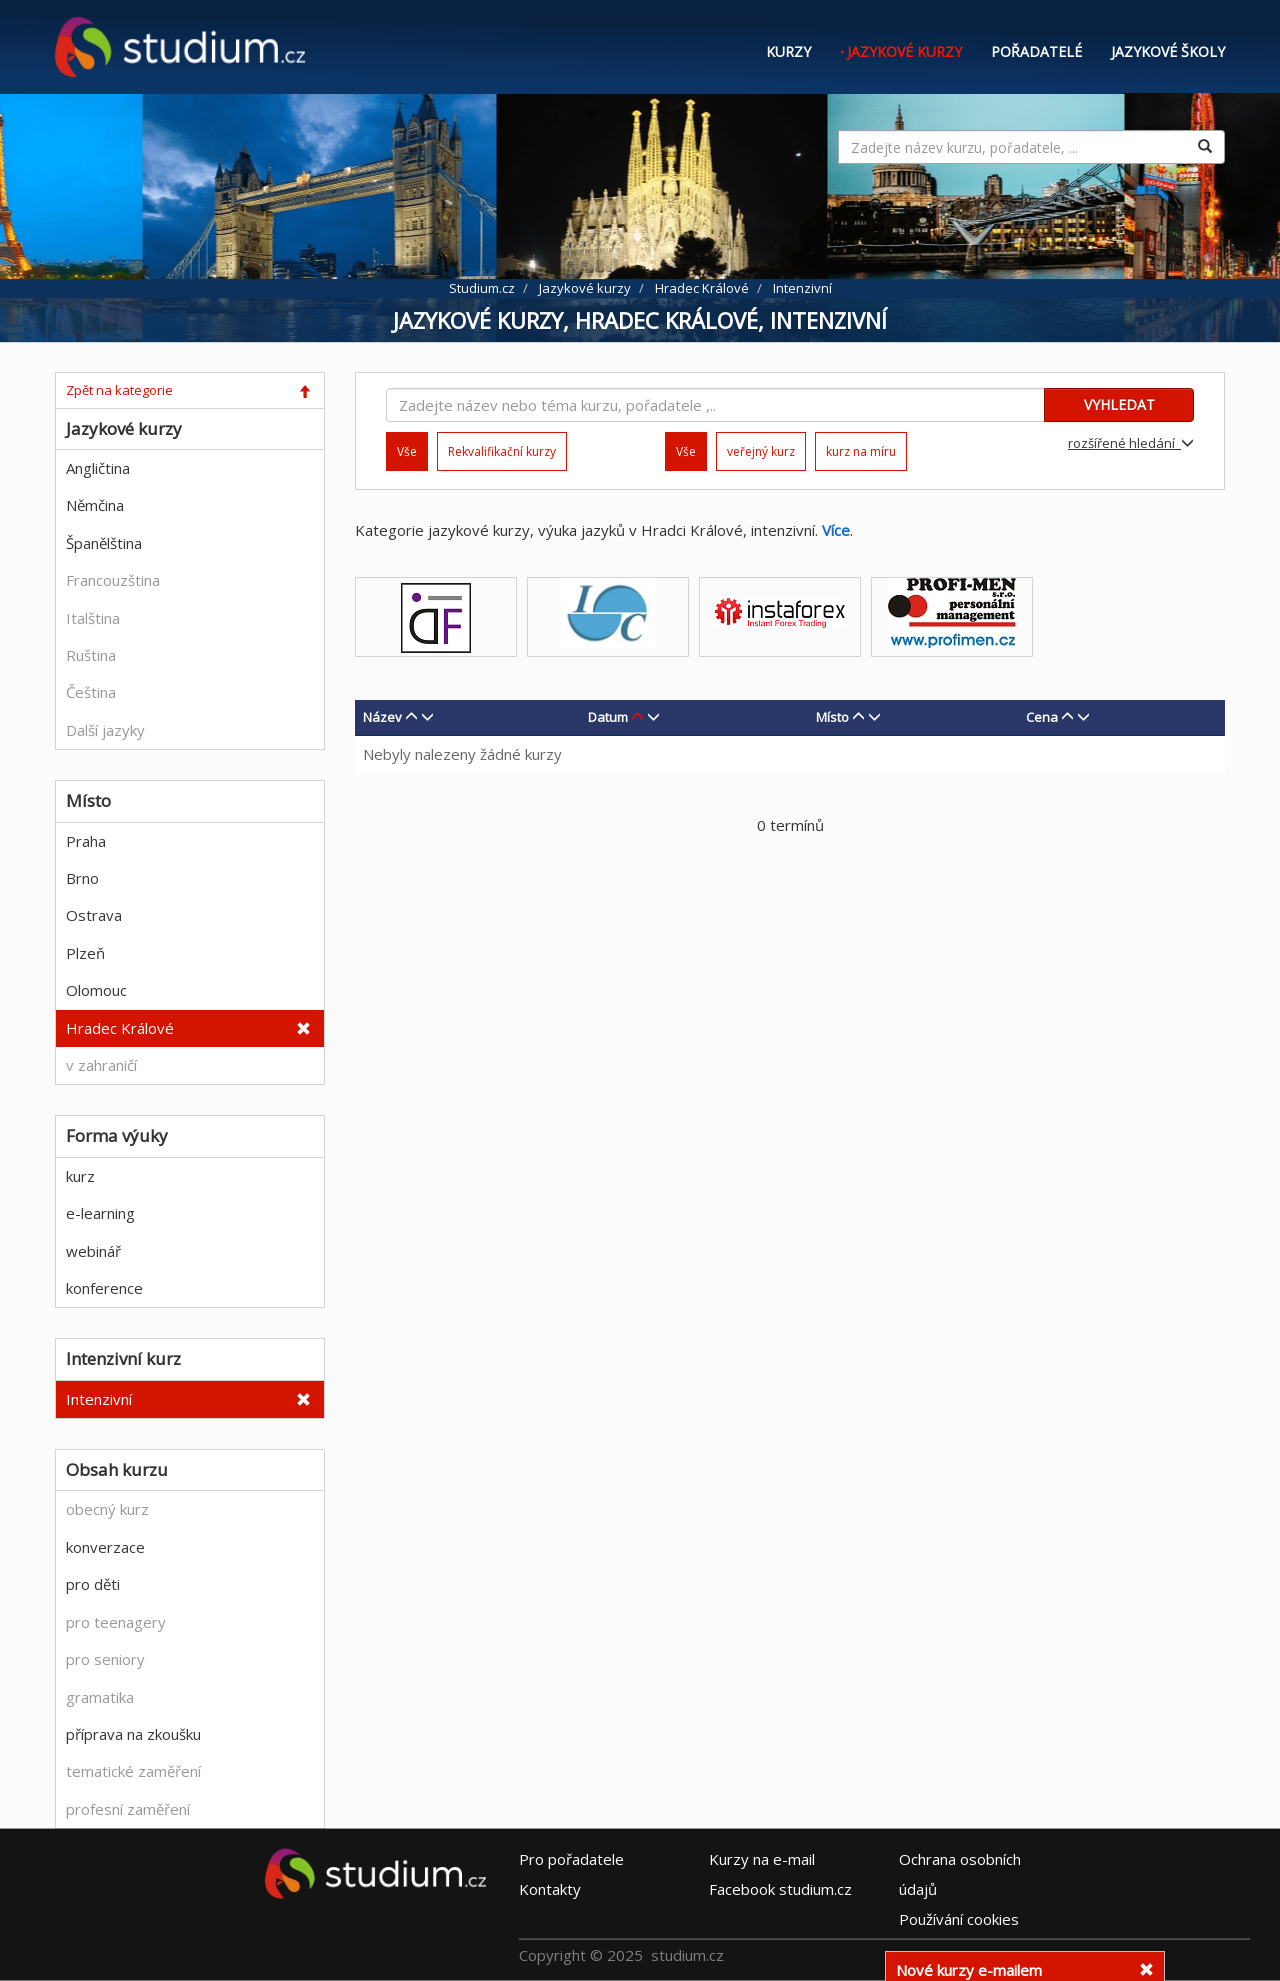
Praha (86, 841)
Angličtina (98, 468)
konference (104, 1288)
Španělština (104, 543)
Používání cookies (959, 1918)
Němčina (95, 505)
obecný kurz (107, 1509)
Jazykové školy (1168, 51)
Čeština (91, 692)
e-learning (100, 1213)
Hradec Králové (120, 1028)
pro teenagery (116, 1622)
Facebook (780, 1888)
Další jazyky (105, 730)
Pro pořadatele (571, 1858)
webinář (93, 1251)
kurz (80, 1176)
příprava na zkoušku (133, 1734)
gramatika (100, 1697)
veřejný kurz (761, 451)
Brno (82, 878)
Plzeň (85, 953)
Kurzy (788, 51)
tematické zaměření (133, 1771)
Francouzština (113, 580)
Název (382, 717)
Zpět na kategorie (119, 390)
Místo (832, 717)
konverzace (105, 1547)
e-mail (762, 1858)
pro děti (93, 1584)
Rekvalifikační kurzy (502, 451)
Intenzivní (99, 1399)
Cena (1042, 717)
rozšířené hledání (1131, 443)
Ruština (91, 655)
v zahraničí (101, 1065)
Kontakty (550, 1888)
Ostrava (94, 915)
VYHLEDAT (1119, 404)
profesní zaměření (128, 1809)
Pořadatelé (1036, 51)
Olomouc (96, 990)
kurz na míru (861, 451)
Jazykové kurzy (904, 51)
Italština (93, 618)
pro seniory (105, 1659)
